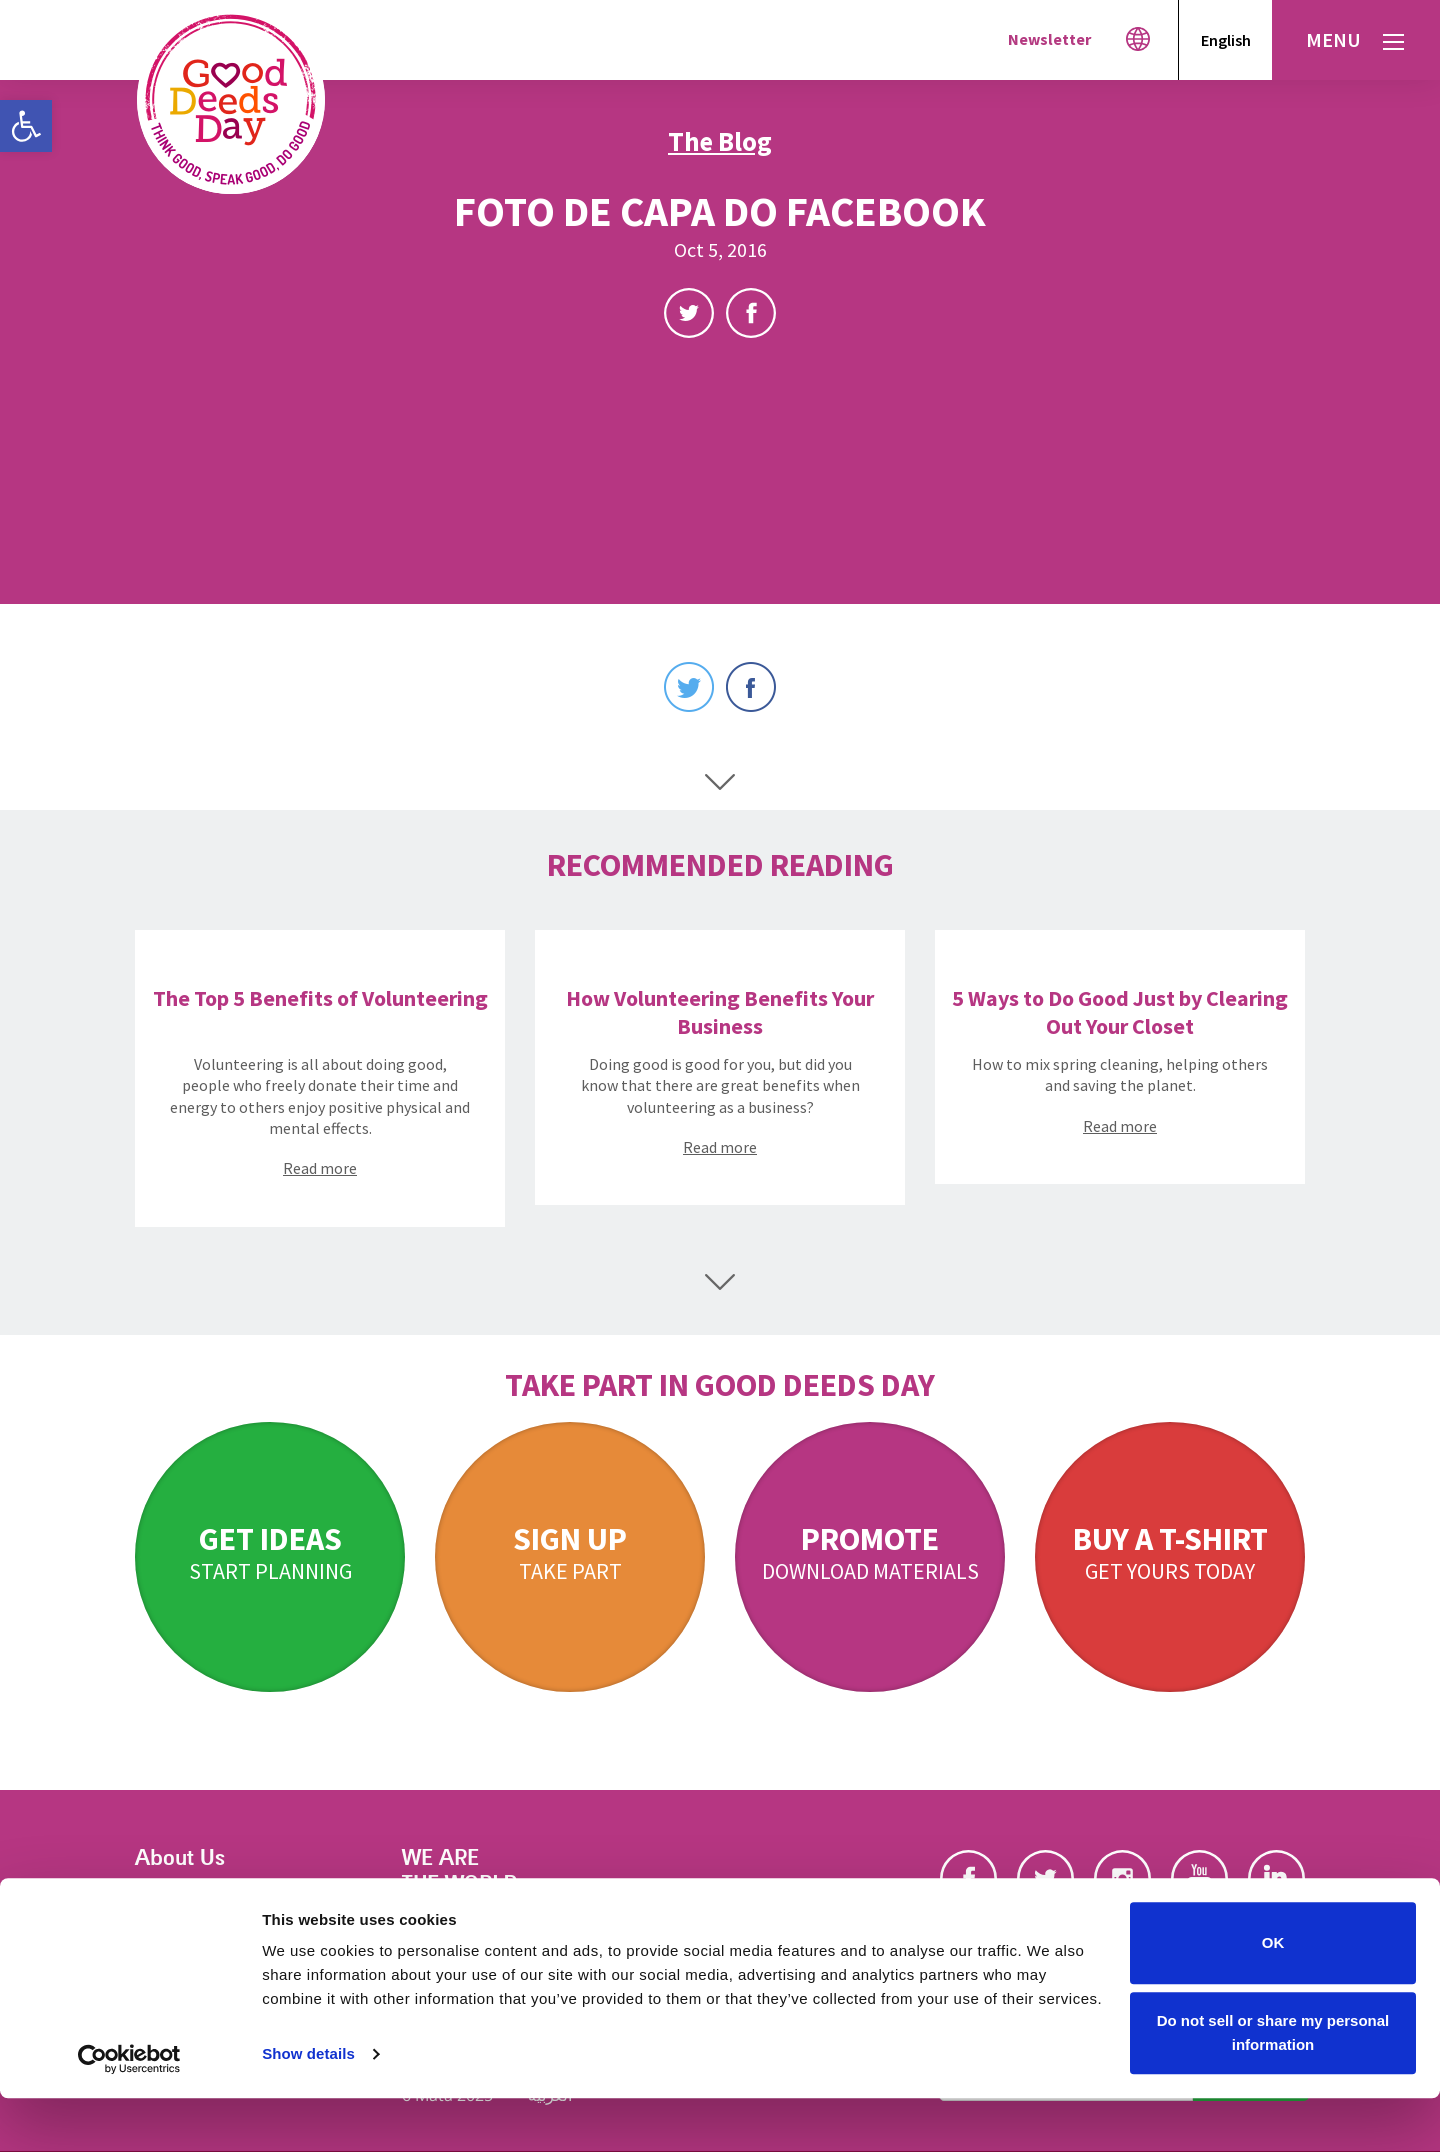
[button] (26, 126)
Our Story (171, 1899)
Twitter (689, 313)
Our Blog (168, 1925)
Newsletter (1049, 39)
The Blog (720, 141)
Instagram (1122, 1878)
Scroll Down (720, 782)
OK (1273, 1997)
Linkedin (1276, 1878)
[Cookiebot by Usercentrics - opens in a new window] (129, 2113)
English (1226, 40)
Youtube (1199, 1878)
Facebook (751, 313)
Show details (308, 2108)
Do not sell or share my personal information (1273, 2086)
